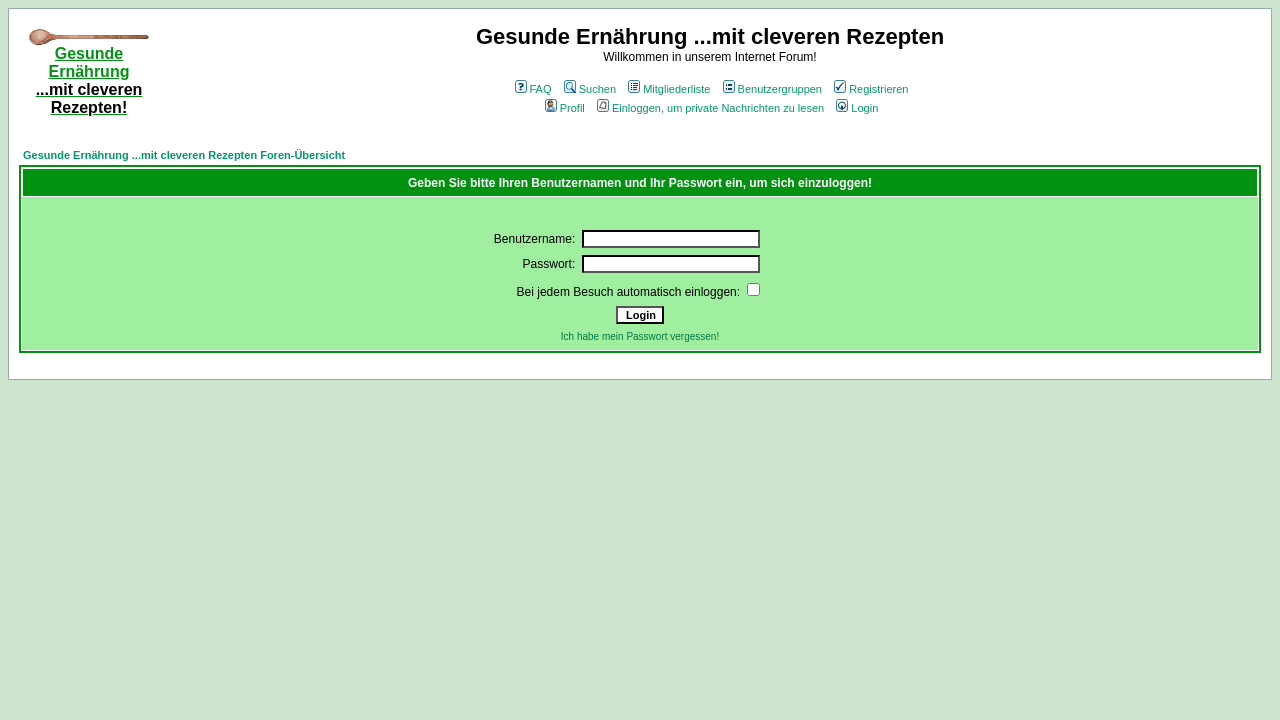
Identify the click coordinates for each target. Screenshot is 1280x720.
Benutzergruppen (772, 89)
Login (857, 108)
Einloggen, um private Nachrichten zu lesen (710, 108)
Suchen (590, 89)
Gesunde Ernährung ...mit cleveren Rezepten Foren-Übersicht (184, 155)
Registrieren (871, 89)
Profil (565, 108)
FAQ (533, 89)
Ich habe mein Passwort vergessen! (640, 336)
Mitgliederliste (669, 89)
